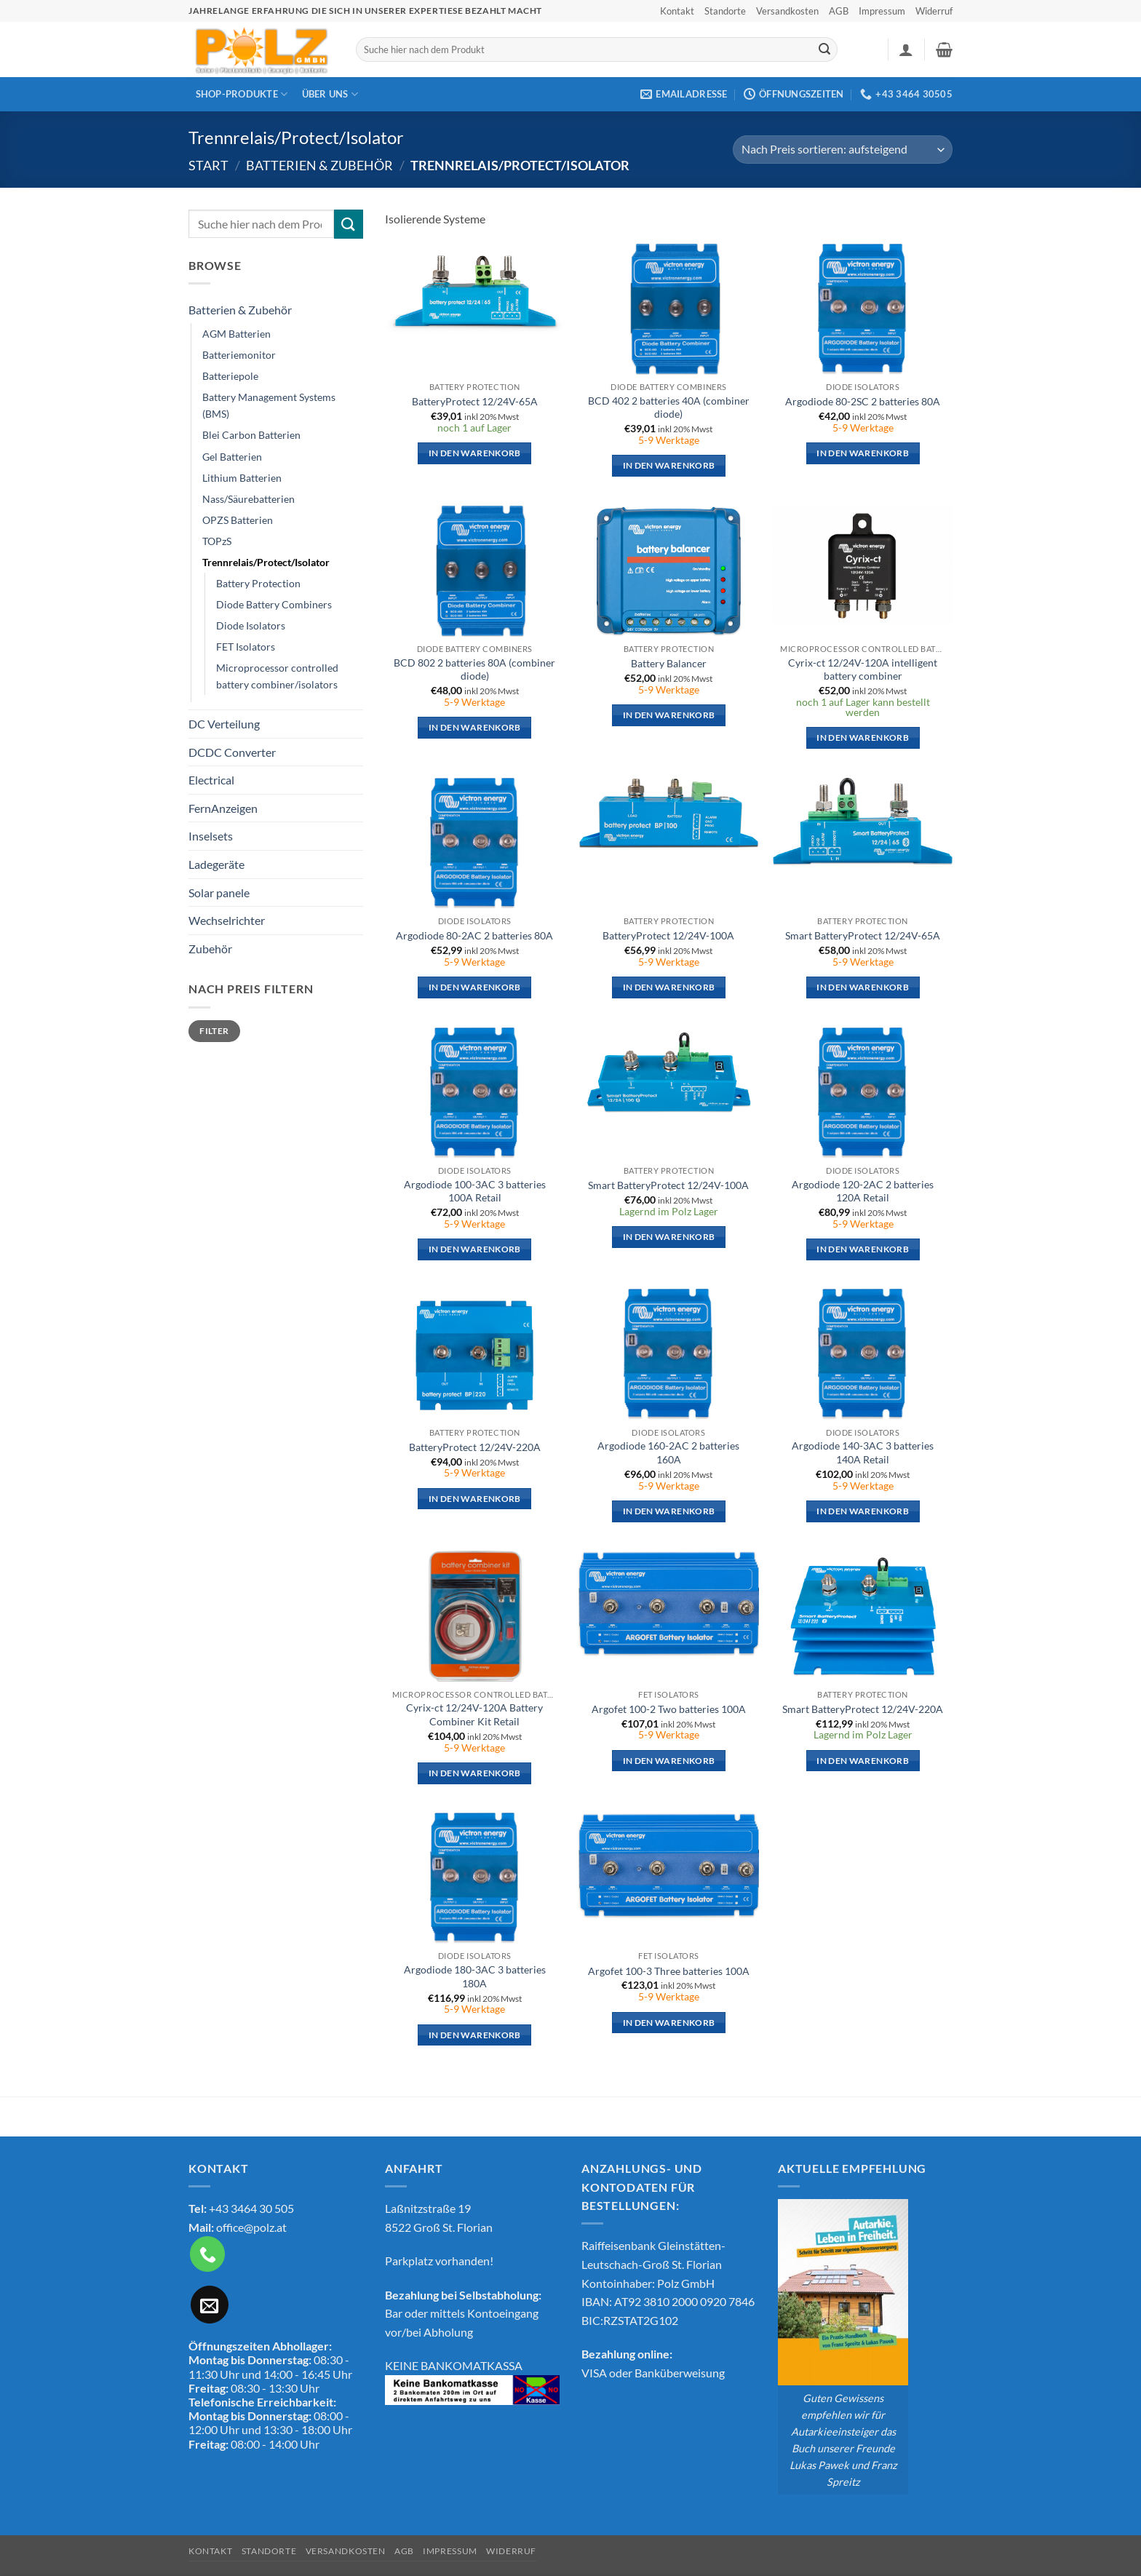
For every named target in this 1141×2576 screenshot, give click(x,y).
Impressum (882, 11)
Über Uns (330, 94)
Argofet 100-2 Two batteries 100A (669, 1709)
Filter (213, 1030)
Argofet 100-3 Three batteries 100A (669, 1971)
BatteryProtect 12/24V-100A (668, 935)
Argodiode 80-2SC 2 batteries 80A (862, 401)
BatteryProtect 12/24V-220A (475, 1447)
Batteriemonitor (239, 355)
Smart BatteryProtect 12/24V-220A (862, 1709)
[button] (906, 49)
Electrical (211, 780)
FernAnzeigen (223, 808)
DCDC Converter (232, 752)
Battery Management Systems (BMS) (268, 405)
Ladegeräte (216, 864)
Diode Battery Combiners (274, 604)
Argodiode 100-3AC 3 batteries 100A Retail (475, 1191)
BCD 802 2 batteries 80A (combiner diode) (474, 669)
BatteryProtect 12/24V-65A (475, 401)
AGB (838, 11)
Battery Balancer (669, 663)
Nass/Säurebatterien (248, 499)
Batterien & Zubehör (319, 165)
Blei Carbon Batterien (251, 435)
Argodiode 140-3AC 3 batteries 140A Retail (863, 1452)
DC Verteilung (224, 724)
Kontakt (677, 11)
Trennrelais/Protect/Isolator (266, 562)
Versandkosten (787, 11)
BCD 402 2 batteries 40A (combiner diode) (669, 407)
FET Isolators (245, 646)
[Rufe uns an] (207, 2253)
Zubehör (210, 948)
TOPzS (216, 541)
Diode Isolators (250, 625)
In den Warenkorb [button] (475, 453)
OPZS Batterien (237, 520)
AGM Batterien (236, 333)
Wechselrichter (226, 920)
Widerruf (934, 11)
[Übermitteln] (824, 49)
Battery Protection (258, 583)
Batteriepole (230, 376)
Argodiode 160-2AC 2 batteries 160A (668, 1452)
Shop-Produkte (242, 94)
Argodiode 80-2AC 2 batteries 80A (474, 935)
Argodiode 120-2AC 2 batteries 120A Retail (863, 1191)
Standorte (725, 11)
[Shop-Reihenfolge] (843, 149)
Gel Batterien (232, 456)
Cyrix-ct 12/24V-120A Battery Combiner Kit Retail (474, 1714)
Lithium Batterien (242, 478)
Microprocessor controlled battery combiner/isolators (277, 676)
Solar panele (219, 892)
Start (208, 165)
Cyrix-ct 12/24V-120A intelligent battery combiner (862, 669)
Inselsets (210, 836)
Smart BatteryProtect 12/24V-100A (668, 1185)
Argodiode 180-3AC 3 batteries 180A (475, 1976)
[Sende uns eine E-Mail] (209, 2304)
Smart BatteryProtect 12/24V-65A (862, 935)
